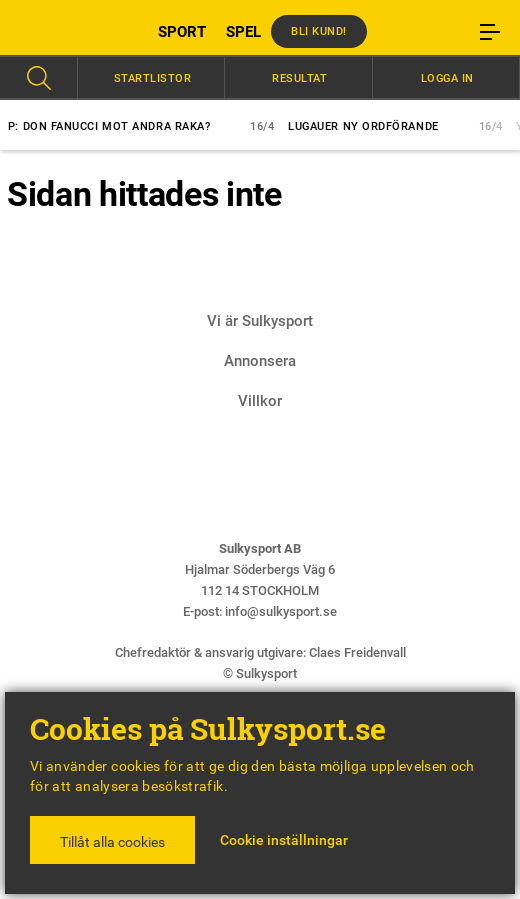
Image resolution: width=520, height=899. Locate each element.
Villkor (260, 401)
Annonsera (260, 361)
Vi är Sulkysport (260, 321)
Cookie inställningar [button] (284, 840)
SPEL (243, 32)
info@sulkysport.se (281, 611)
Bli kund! (319, 31)
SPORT (182, 32)
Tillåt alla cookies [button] (112, 842)
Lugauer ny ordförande (359, 126)
